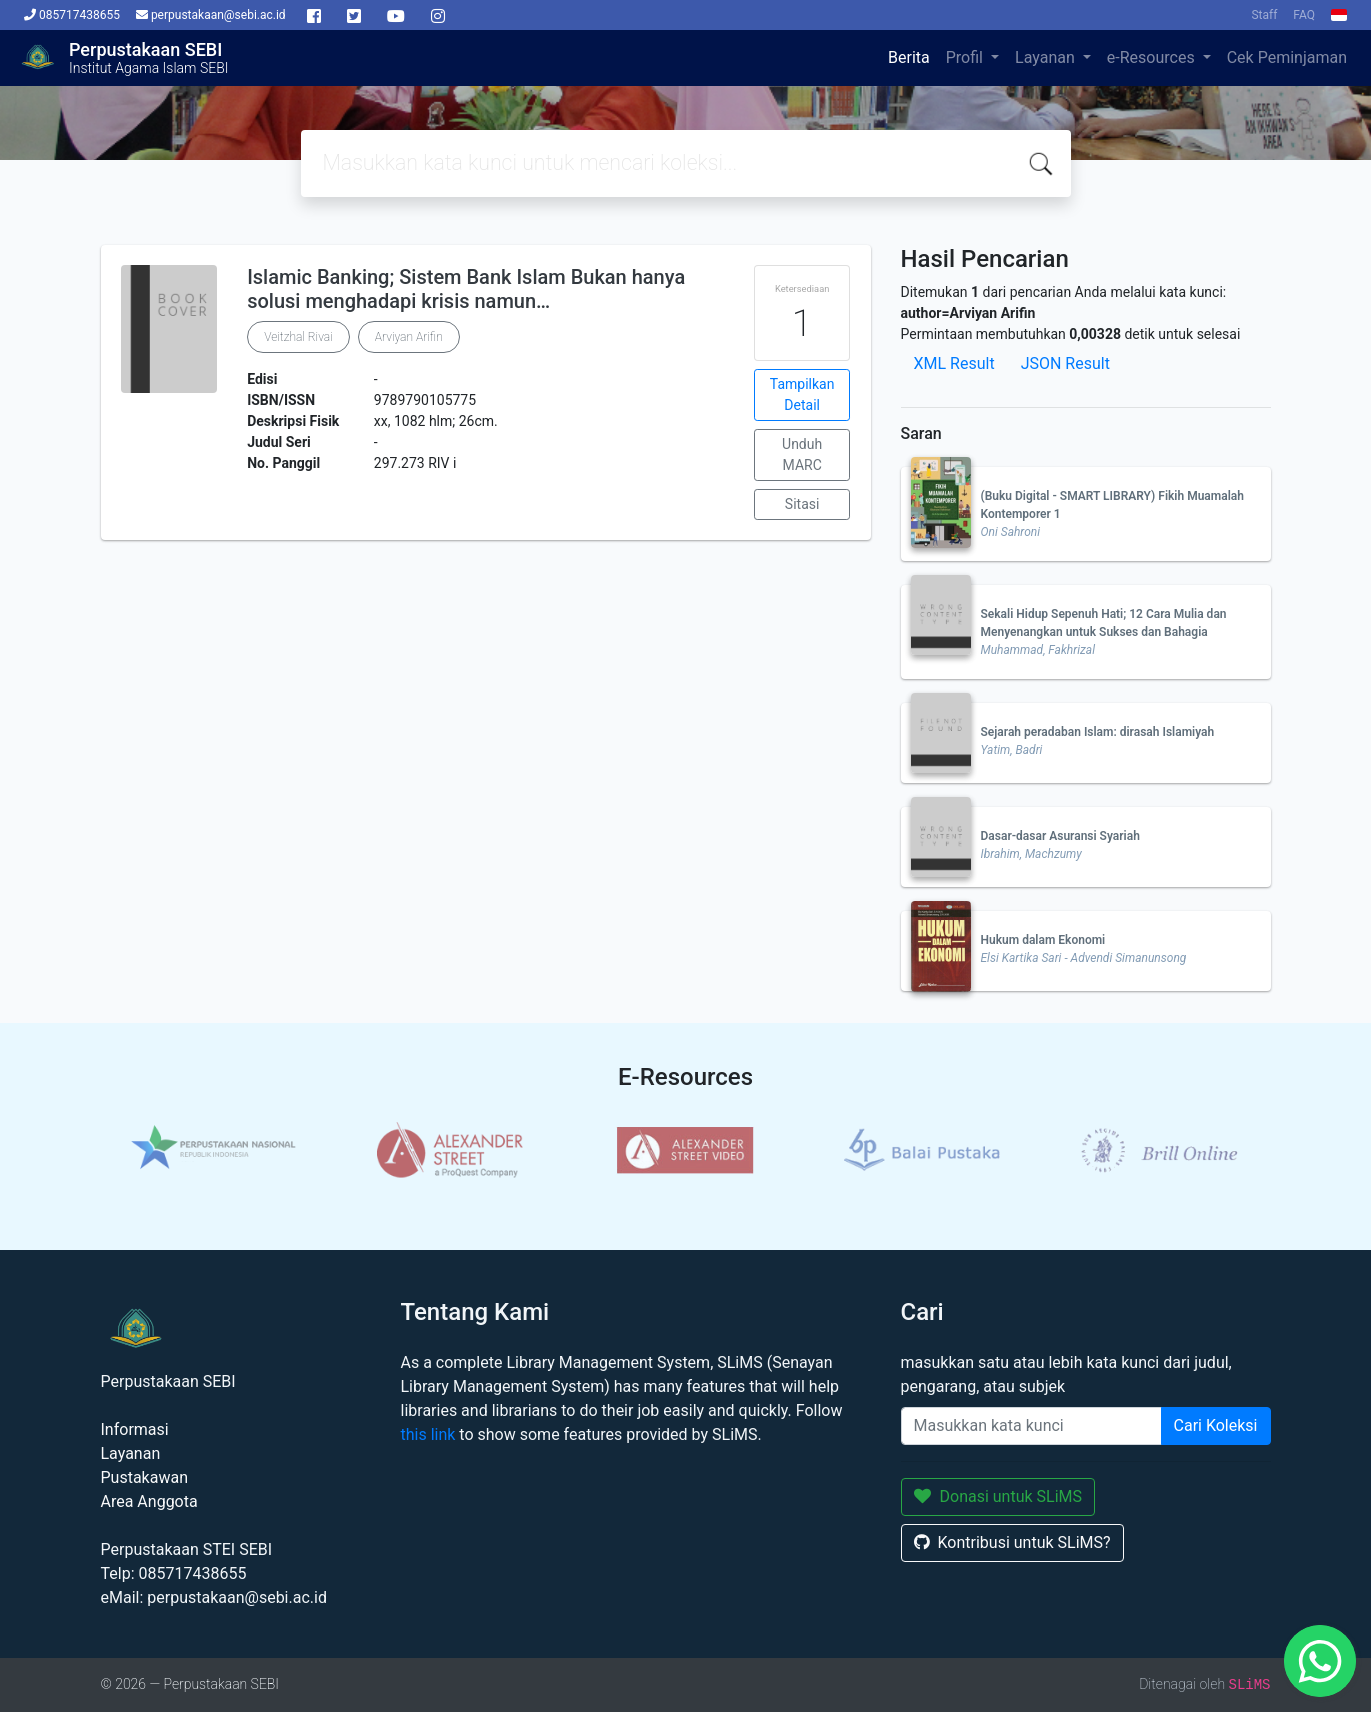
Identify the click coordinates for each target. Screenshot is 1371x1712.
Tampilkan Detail (802, 394)
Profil (966, 57)
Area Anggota (149, 1501)
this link (428, 1434)
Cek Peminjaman (1287, 57)
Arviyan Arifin (409, 337)
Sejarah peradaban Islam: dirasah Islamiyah (1098, 732)
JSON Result (1065, 363)
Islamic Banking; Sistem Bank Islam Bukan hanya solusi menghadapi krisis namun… (466, 289)
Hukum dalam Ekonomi (1043, 940)
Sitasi (802, 504)
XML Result (954, 363)
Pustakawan (144, 1477)
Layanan (1047, 57)
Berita (909, 57)
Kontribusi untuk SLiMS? (1012, 1542)
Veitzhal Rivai (298, 337)
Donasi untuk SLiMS (998, 1496)
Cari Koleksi (1216, 1425)
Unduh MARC (802, 454)
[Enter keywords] (1031, 1426)
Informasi (135, 1429)
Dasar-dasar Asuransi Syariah (1060, 836)
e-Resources (1153, 57)
